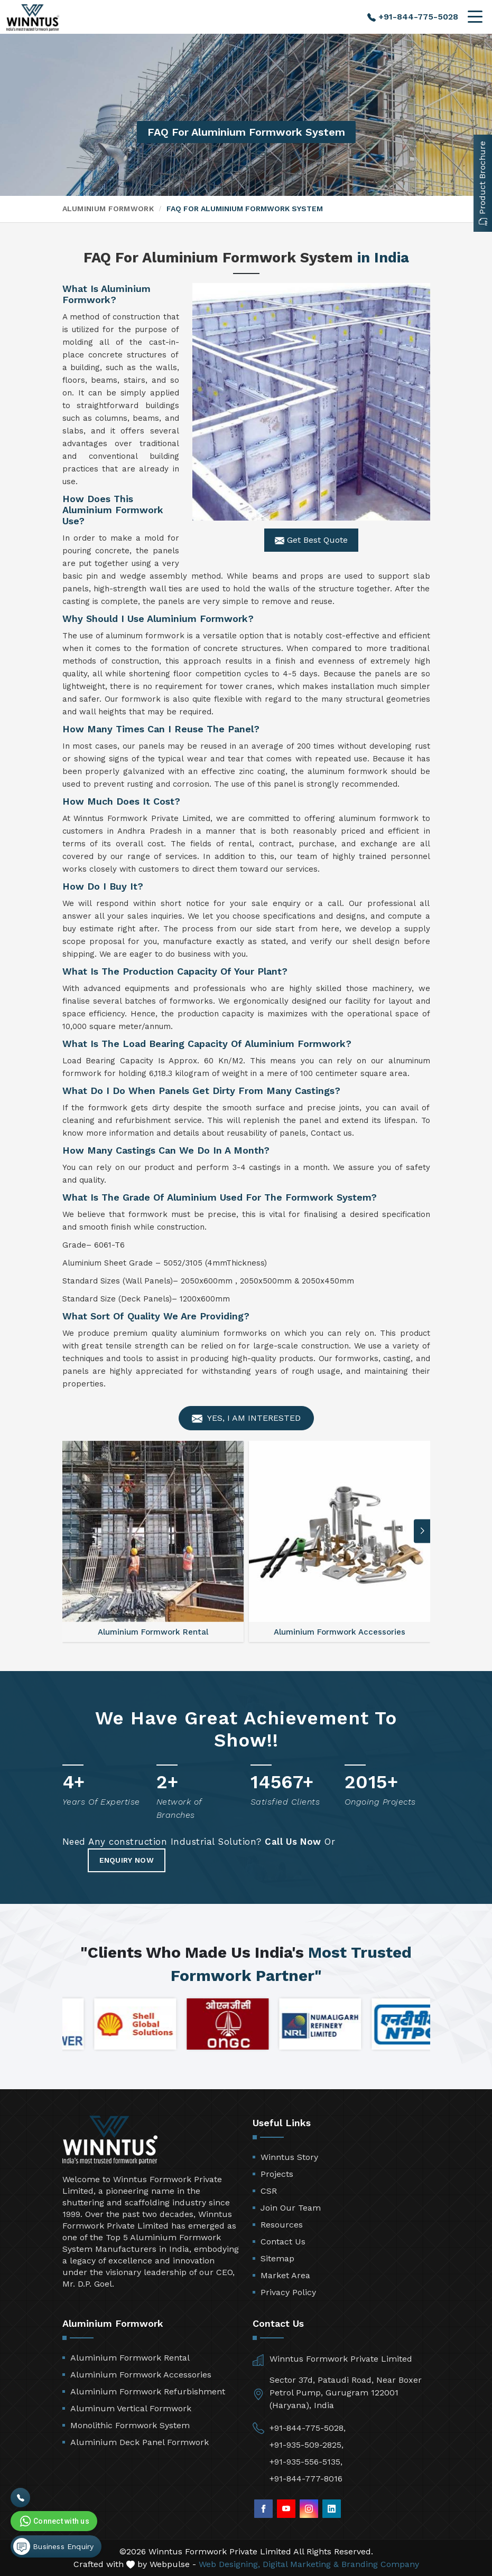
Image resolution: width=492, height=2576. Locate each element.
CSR (269, 2191)
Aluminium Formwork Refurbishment (147, 2391)
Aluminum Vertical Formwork (130, 2408)
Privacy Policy (288, 2292)
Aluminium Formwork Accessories (140, 2375)
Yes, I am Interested (246, 1418)
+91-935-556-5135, (306, 2462)
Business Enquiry (53, 2546)
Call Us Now (293, 1841)
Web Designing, (229, 2564)
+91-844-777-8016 (306, 2479)
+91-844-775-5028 (412, 17)
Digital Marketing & (301, 2564)
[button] (422, 1531)
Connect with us (53, 2521)
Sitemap (277, 2258)
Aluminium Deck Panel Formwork (139, 2442)
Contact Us (283, 2242)
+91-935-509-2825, (307, 2445)
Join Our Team (291, 2208)
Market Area (285, 2275)
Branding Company (380, 2564)
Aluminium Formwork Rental (130, 2358)
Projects (277, 2174)
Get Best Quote (311, 540)
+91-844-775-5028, (308, 2428)
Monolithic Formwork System (130, 2425)
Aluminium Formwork (108, 208)
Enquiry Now (126, 1860)
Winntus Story (289, 2157)
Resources (282, 2225)
